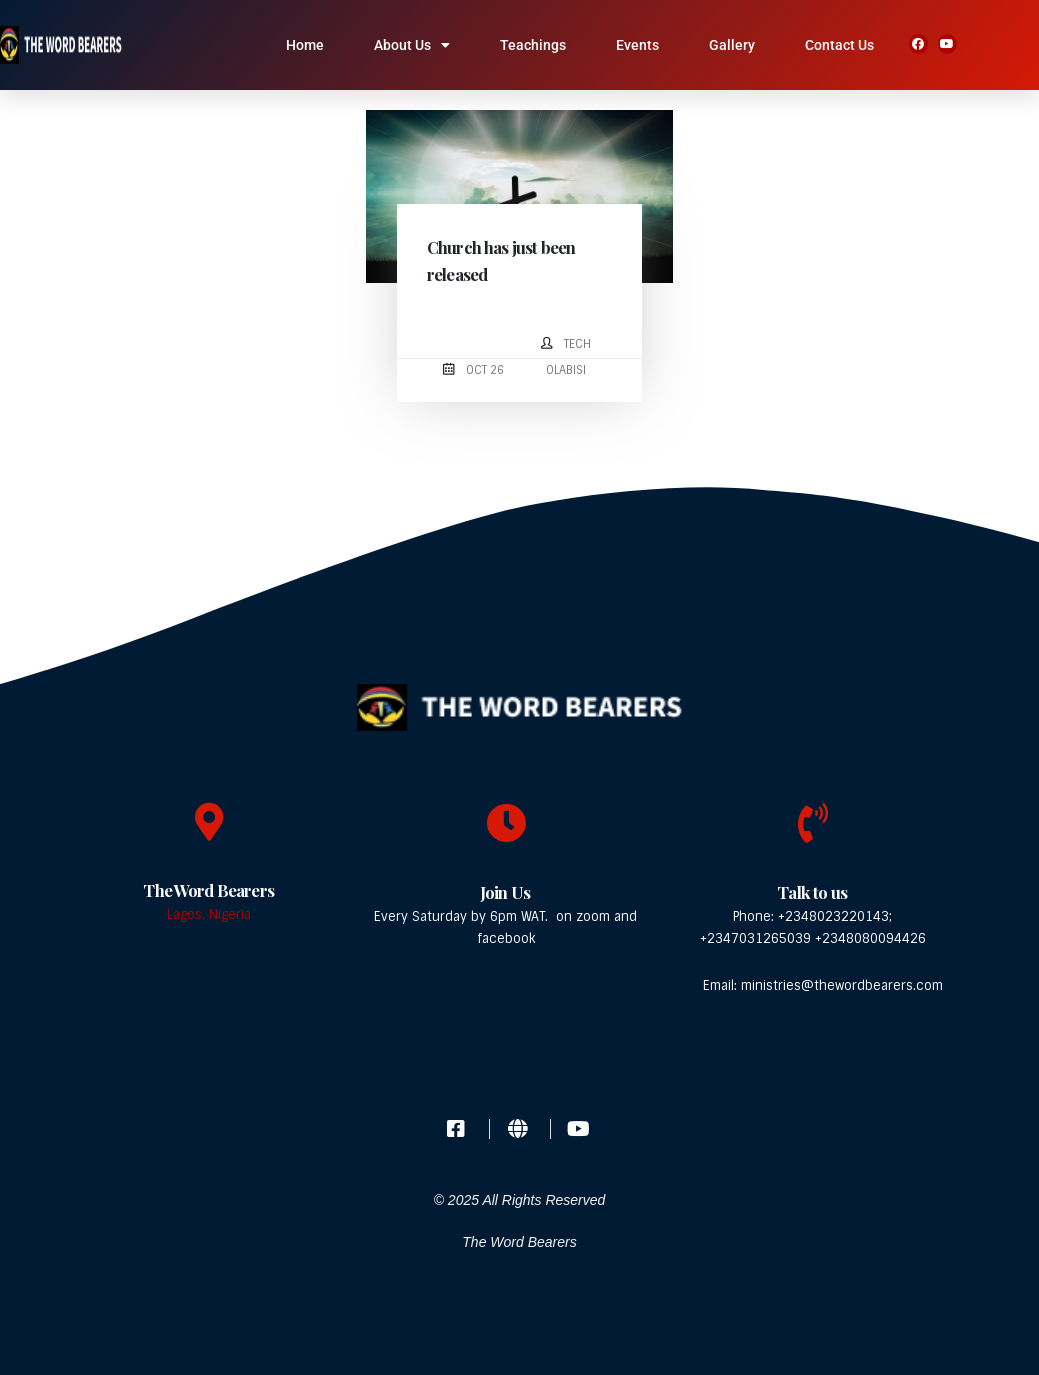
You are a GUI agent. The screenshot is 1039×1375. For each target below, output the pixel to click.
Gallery (732, 45)
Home (305, 45)
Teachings (533, 45)
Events (637, 45)
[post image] (519, 196)
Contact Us (839, 45)
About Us (412, 45)
